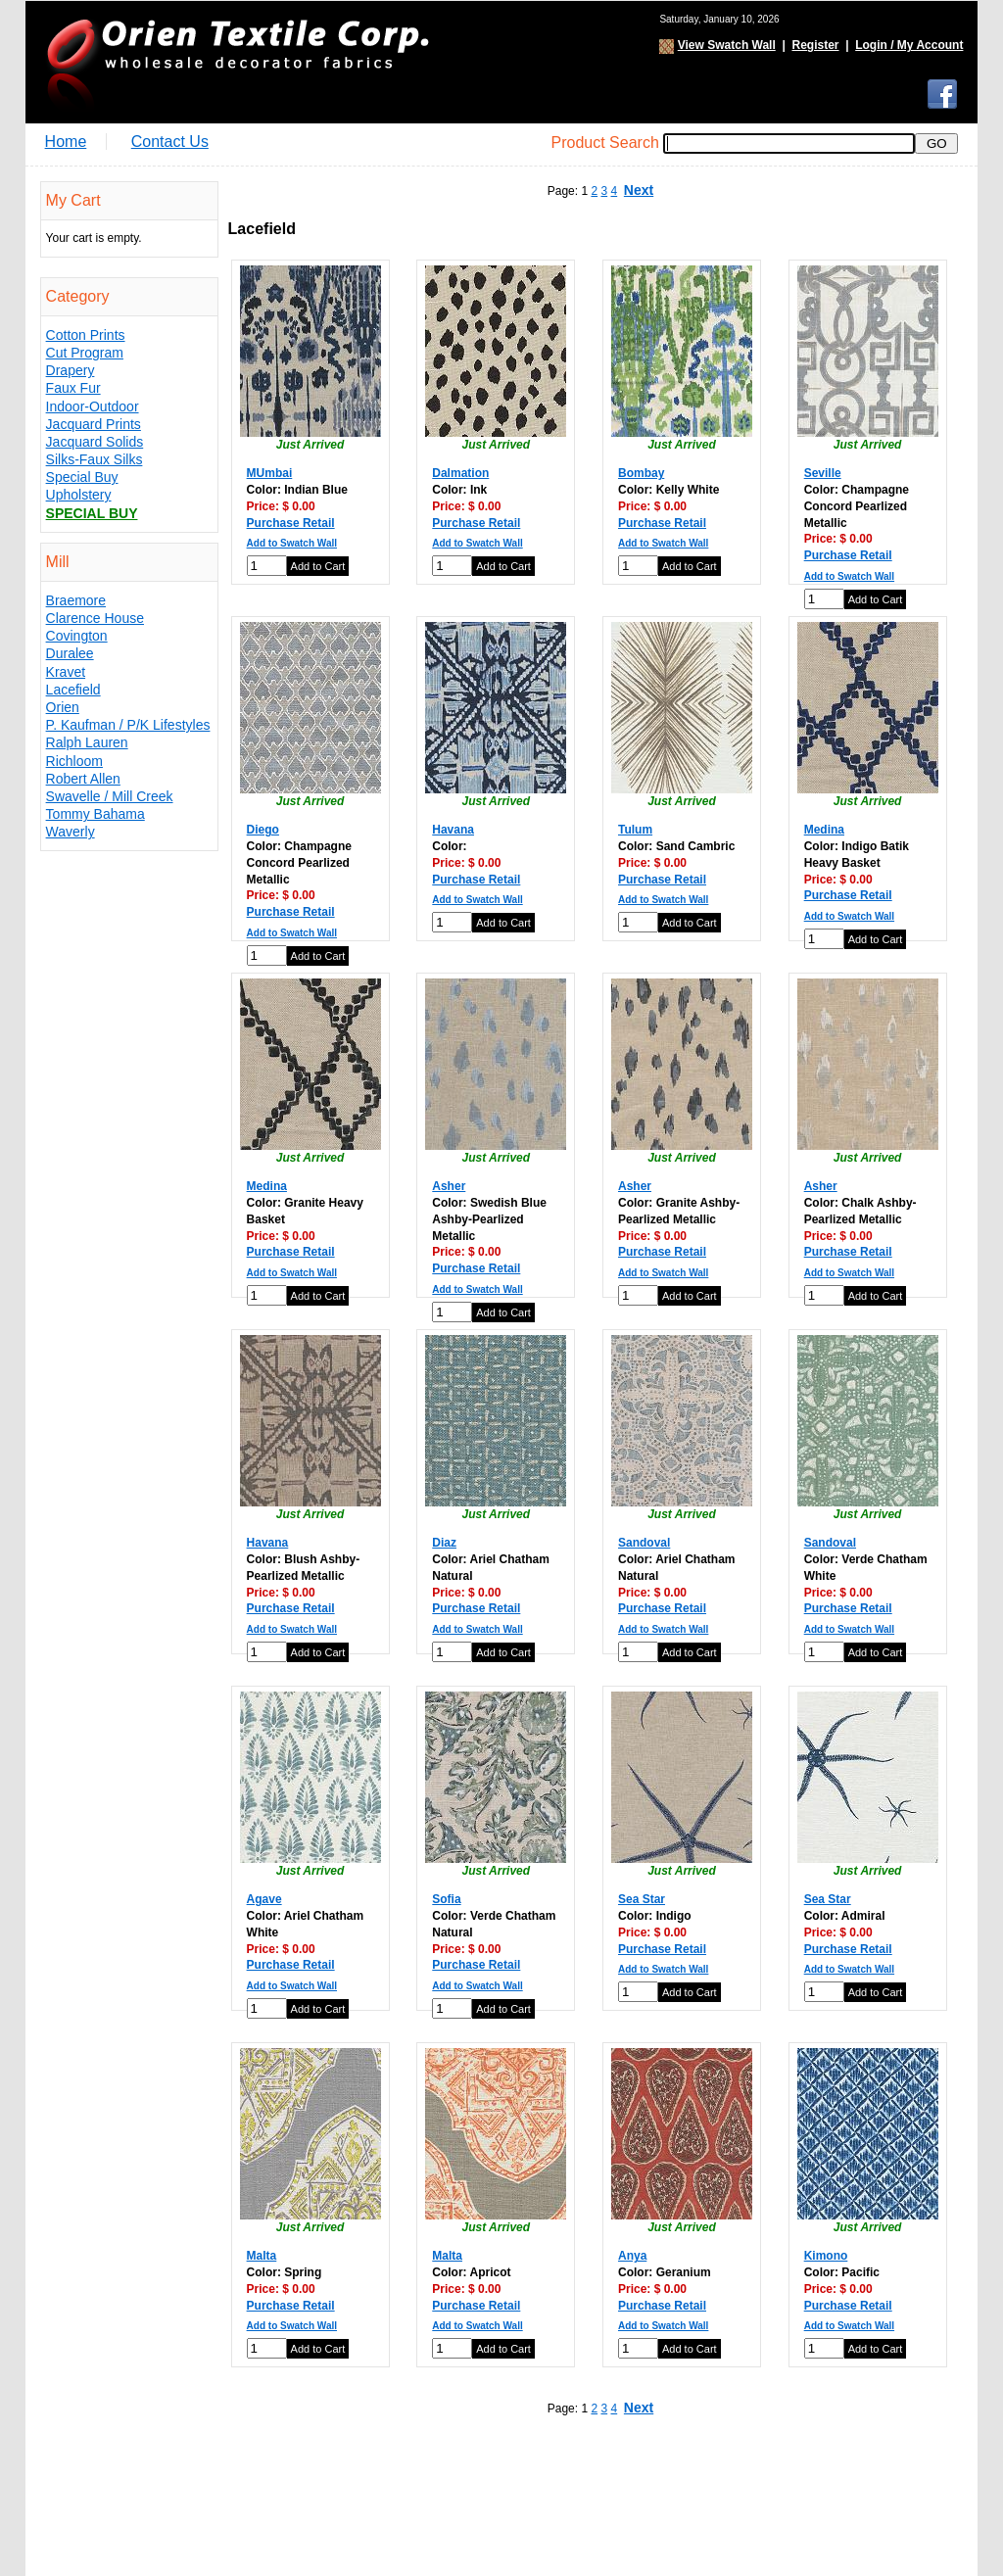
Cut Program (84, 352)
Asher (448, 1186)
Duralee (70, 653)
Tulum (635, 829)
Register (814, 45)
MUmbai (270, 473)
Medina (824, 829)
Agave (264, 1899)
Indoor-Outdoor (92, 406)
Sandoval (644, 1543)
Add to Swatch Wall (292, 543)
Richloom (74, 761)
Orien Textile (236, 62)
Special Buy (82, 477)
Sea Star (641, 1899)
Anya (632, 2256)
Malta (262, 2256)
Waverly (70, 831)
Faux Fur (73, 388)
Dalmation (460, 473)
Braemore (76, 600)
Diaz (444, 1543)
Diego (263, 829)
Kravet (65, 672)
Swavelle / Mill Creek (109, 796)
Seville (822, 473)
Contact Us (170, 141)
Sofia (446, 1899)
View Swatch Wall (727, 45)
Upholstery (79, 494)
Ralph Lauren (87, 742)
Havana (453, 829)
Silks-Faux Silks (94, 459)
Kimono (826, 2256)
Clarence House (95, 618)
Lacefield (73, 689)
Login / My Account (909, 45)
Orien (62, 707)
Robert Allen (83, 779)
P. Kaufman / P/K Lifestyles (128, 725)
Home (66, 141)
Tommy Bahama (95, 814)
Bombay (641, 473)
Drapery (70, 370)
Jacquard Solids (95, 442)
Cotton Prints (85, 335)
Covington (77, 636)
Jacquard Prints (93, 424)
